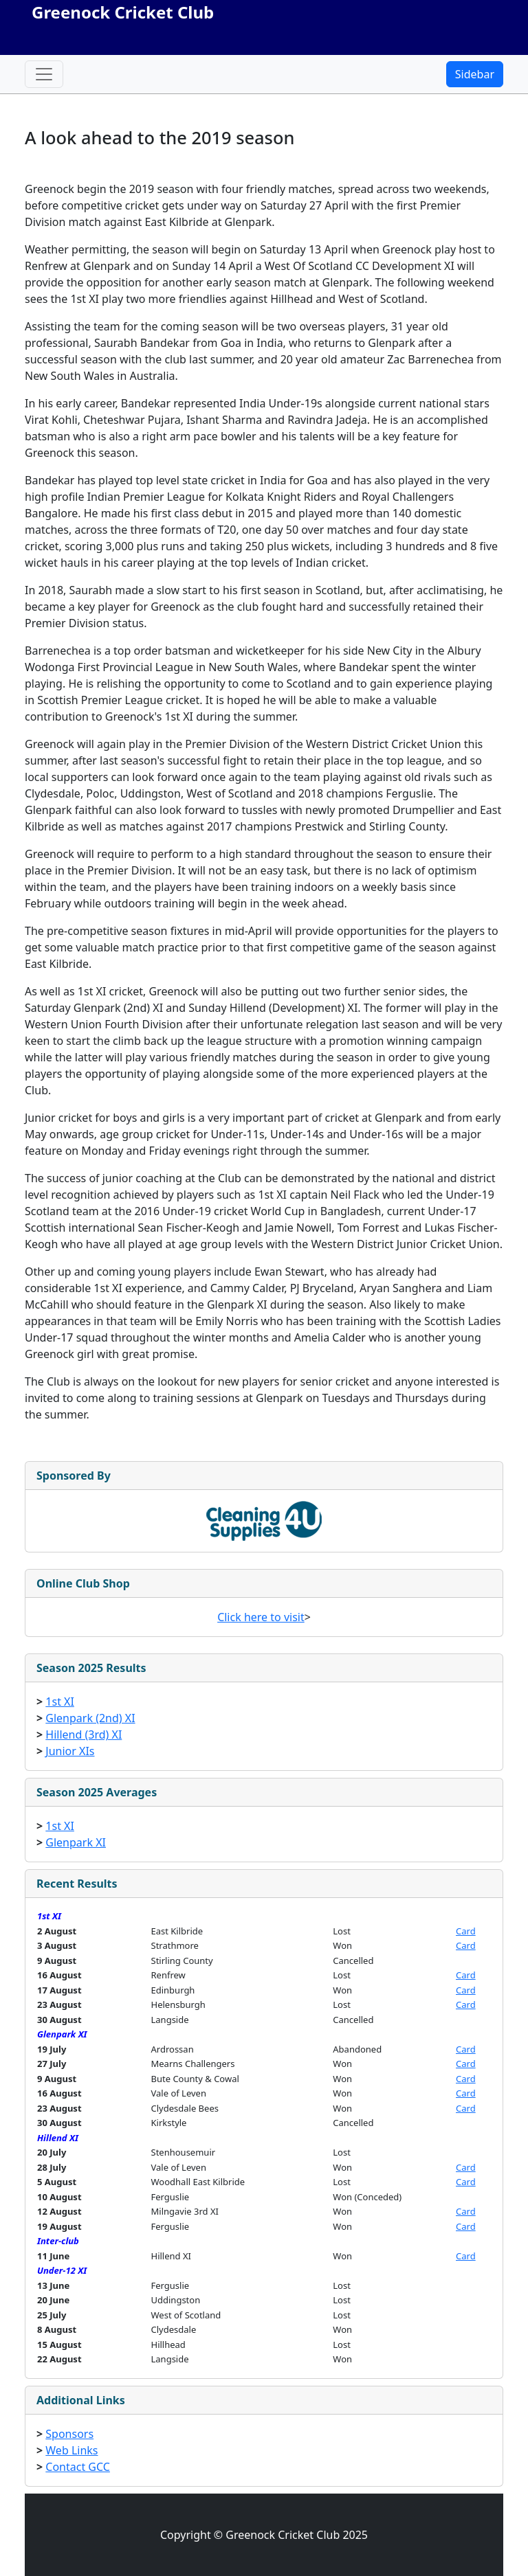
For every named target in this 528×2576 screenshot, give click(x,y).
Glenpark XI (75, 1842)
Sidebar (474, 74)
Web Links (71, 2450)
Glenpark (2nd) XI (90, 1718)
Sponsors (69, 2433)
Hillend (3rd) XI (83, 1734)
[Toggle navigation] (44, 74)
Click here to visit (261, 1617)
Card (466, 1931)
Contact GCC (77, 2466)
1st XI (59, 1701)
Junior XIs (69, 1751)
